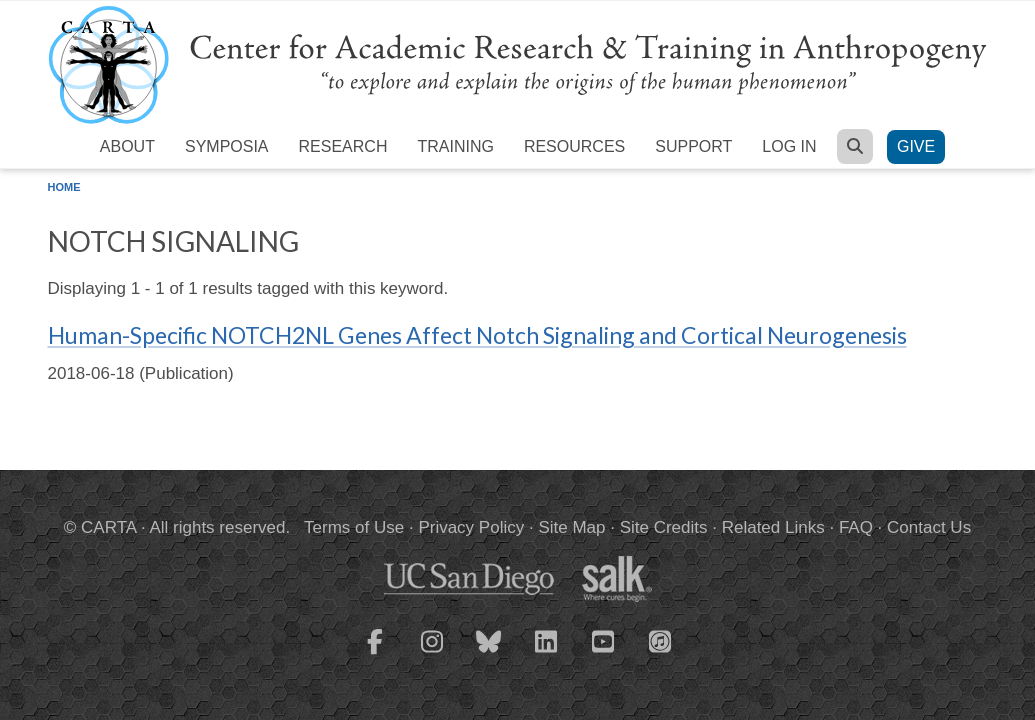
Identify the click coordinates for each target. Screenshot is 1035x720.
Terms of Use (354, 527)
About (127, 146)
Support (693, 146)
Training (455, 146)
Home (64, 187)
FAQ (856, 527)
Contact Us (929, 527)
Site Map (571, 527)
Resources (574, 146)
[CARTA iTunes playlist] (660, 640)
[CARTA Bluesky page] (489, 654)
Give (916, 146)
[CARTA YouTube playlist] (603, 654)
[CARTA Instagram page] (432, 654)
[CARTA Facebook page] (375, 654)
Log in (789, 146)
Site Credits (664, 527)
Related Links (773, 527)
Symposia (227, 146)
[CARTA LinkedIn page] (546, 654)
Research (343, 146)
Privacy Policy (471, 527)
